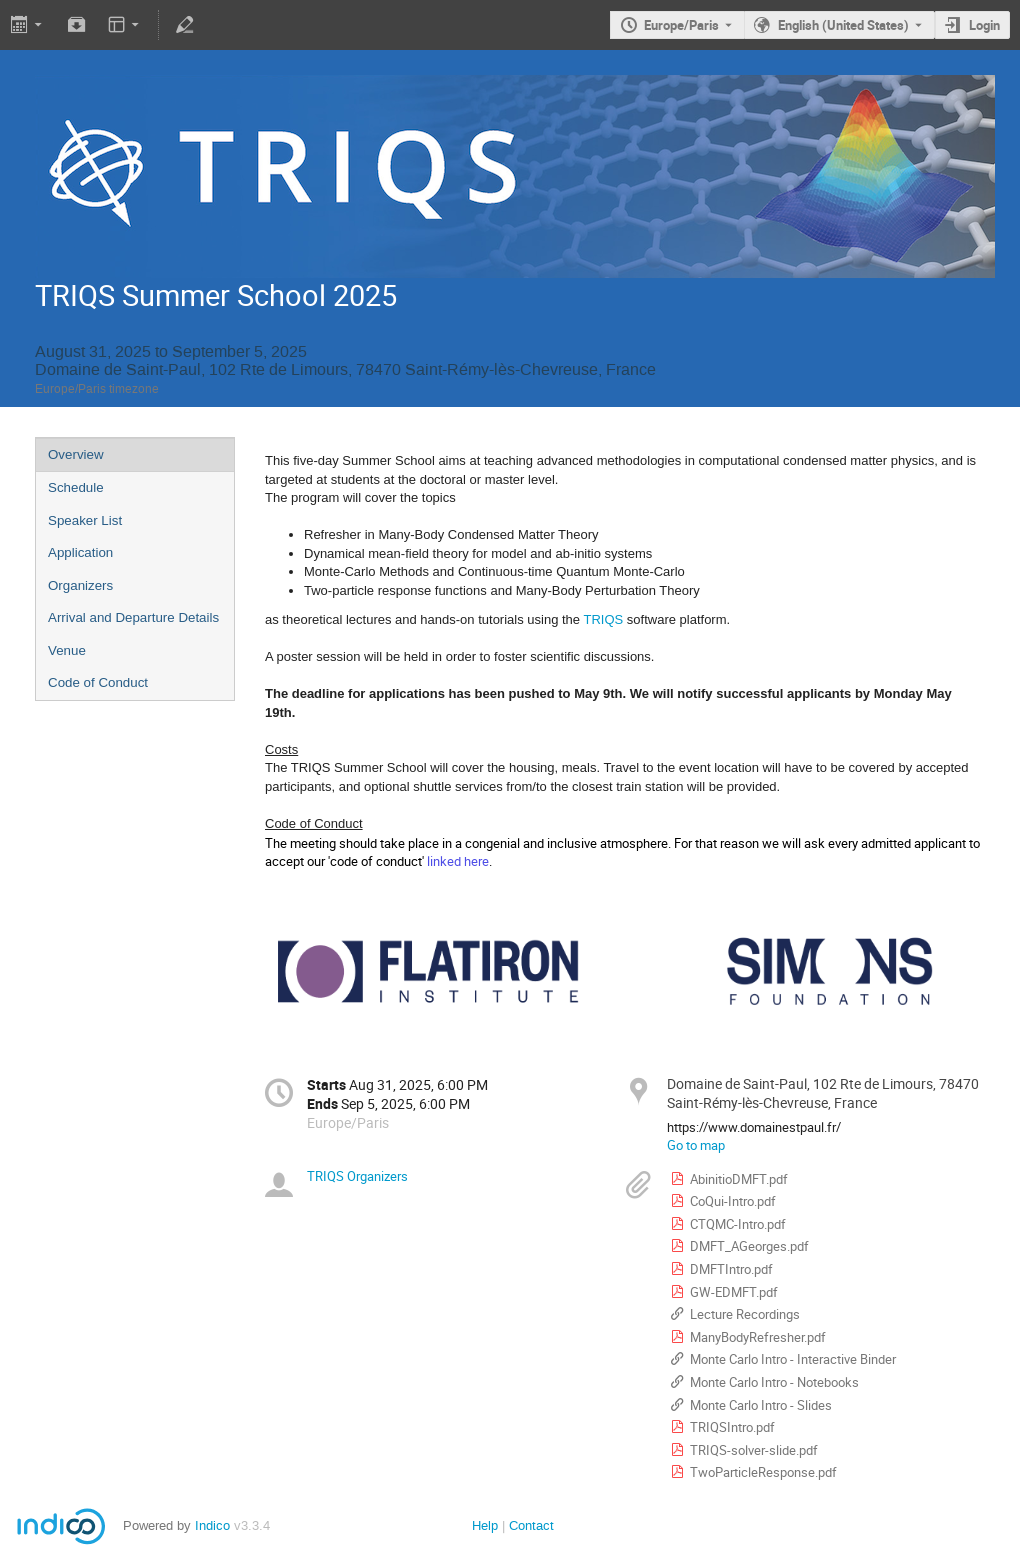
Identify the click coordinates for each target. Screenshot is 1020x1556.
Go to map (696, 1145)
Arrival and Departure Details (133, 617)
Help (485, 1525)
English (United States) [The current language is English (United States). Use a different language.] (843, 25)
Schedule (76, 487)
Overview (76, 454)
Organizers (80, 585)
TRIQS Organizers (357, 1176)
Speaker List (85, 520)
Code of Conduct (98, 682)
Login (984, 25)
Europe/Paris (681, 25)
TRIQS (603, 619)
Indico (212, 1525)
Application (80, 552)
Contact (531, 1525)
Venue (67, 650)
